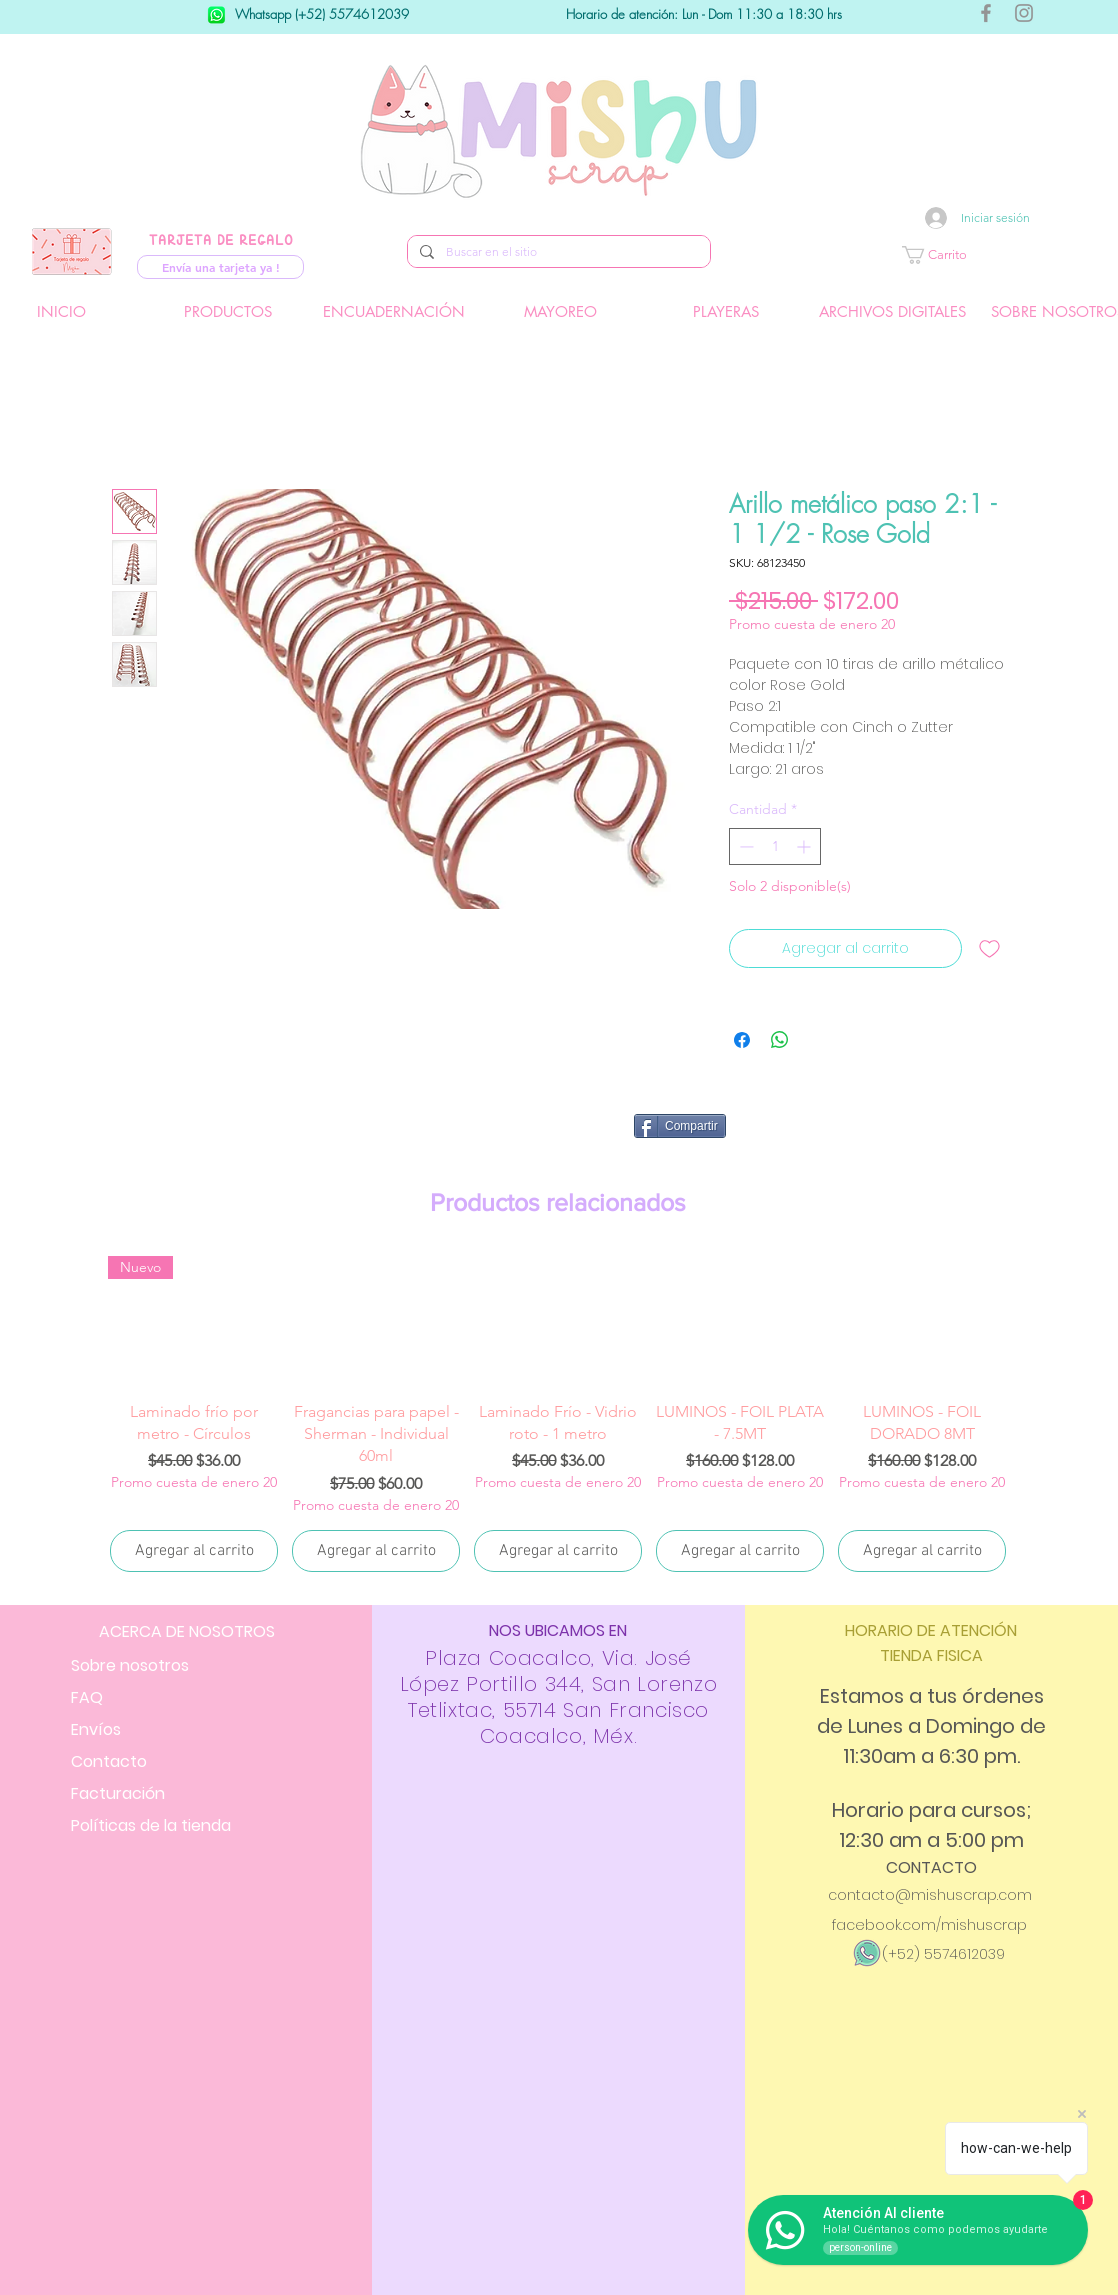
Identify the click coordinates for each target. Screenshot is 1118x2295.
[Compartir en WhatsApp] (780, 1040)
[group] (558, 1415)
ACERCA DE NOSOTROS (187, 1631)
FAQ (87, 1697)
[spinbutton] (775, 846)
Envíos (96, 1729)
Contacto (109, 1761)
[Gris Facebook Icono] (986, 13)
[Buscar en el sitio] (557, 252)
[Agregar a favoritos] (989, 948)
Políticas (151, 1825)
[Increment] (805, 846)
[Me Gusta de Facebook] (876, 1134)
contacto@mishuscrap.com (930, 1895)
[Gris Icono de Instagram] (1024, 13)
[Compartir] (680, 1126)
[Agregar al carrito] (194, 1551)
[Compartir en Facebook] (742, 1040)
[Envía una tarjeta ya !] (220, 267)
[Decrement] (744, 846)
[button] (994, 255)
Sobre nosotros (130, 1665)
